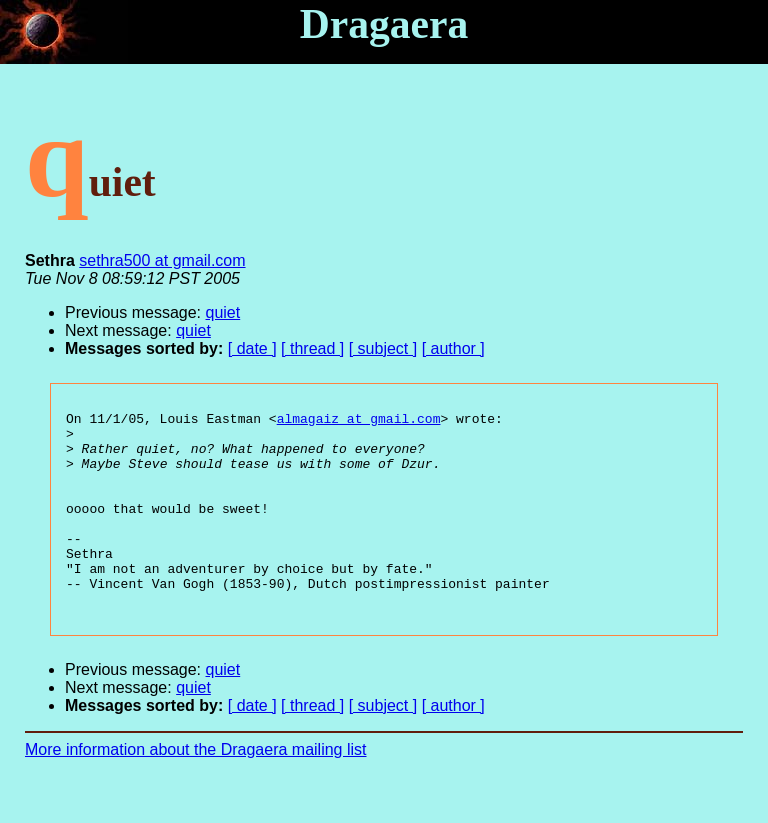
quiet (223, 312)
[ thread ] (312, 348)
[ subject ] (383, 348)
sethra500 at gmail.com (162, 260)
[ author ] (453, 348)
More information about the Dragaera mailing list (196, 788)
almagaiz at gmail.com (359, 421)
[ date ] (252, 348)
